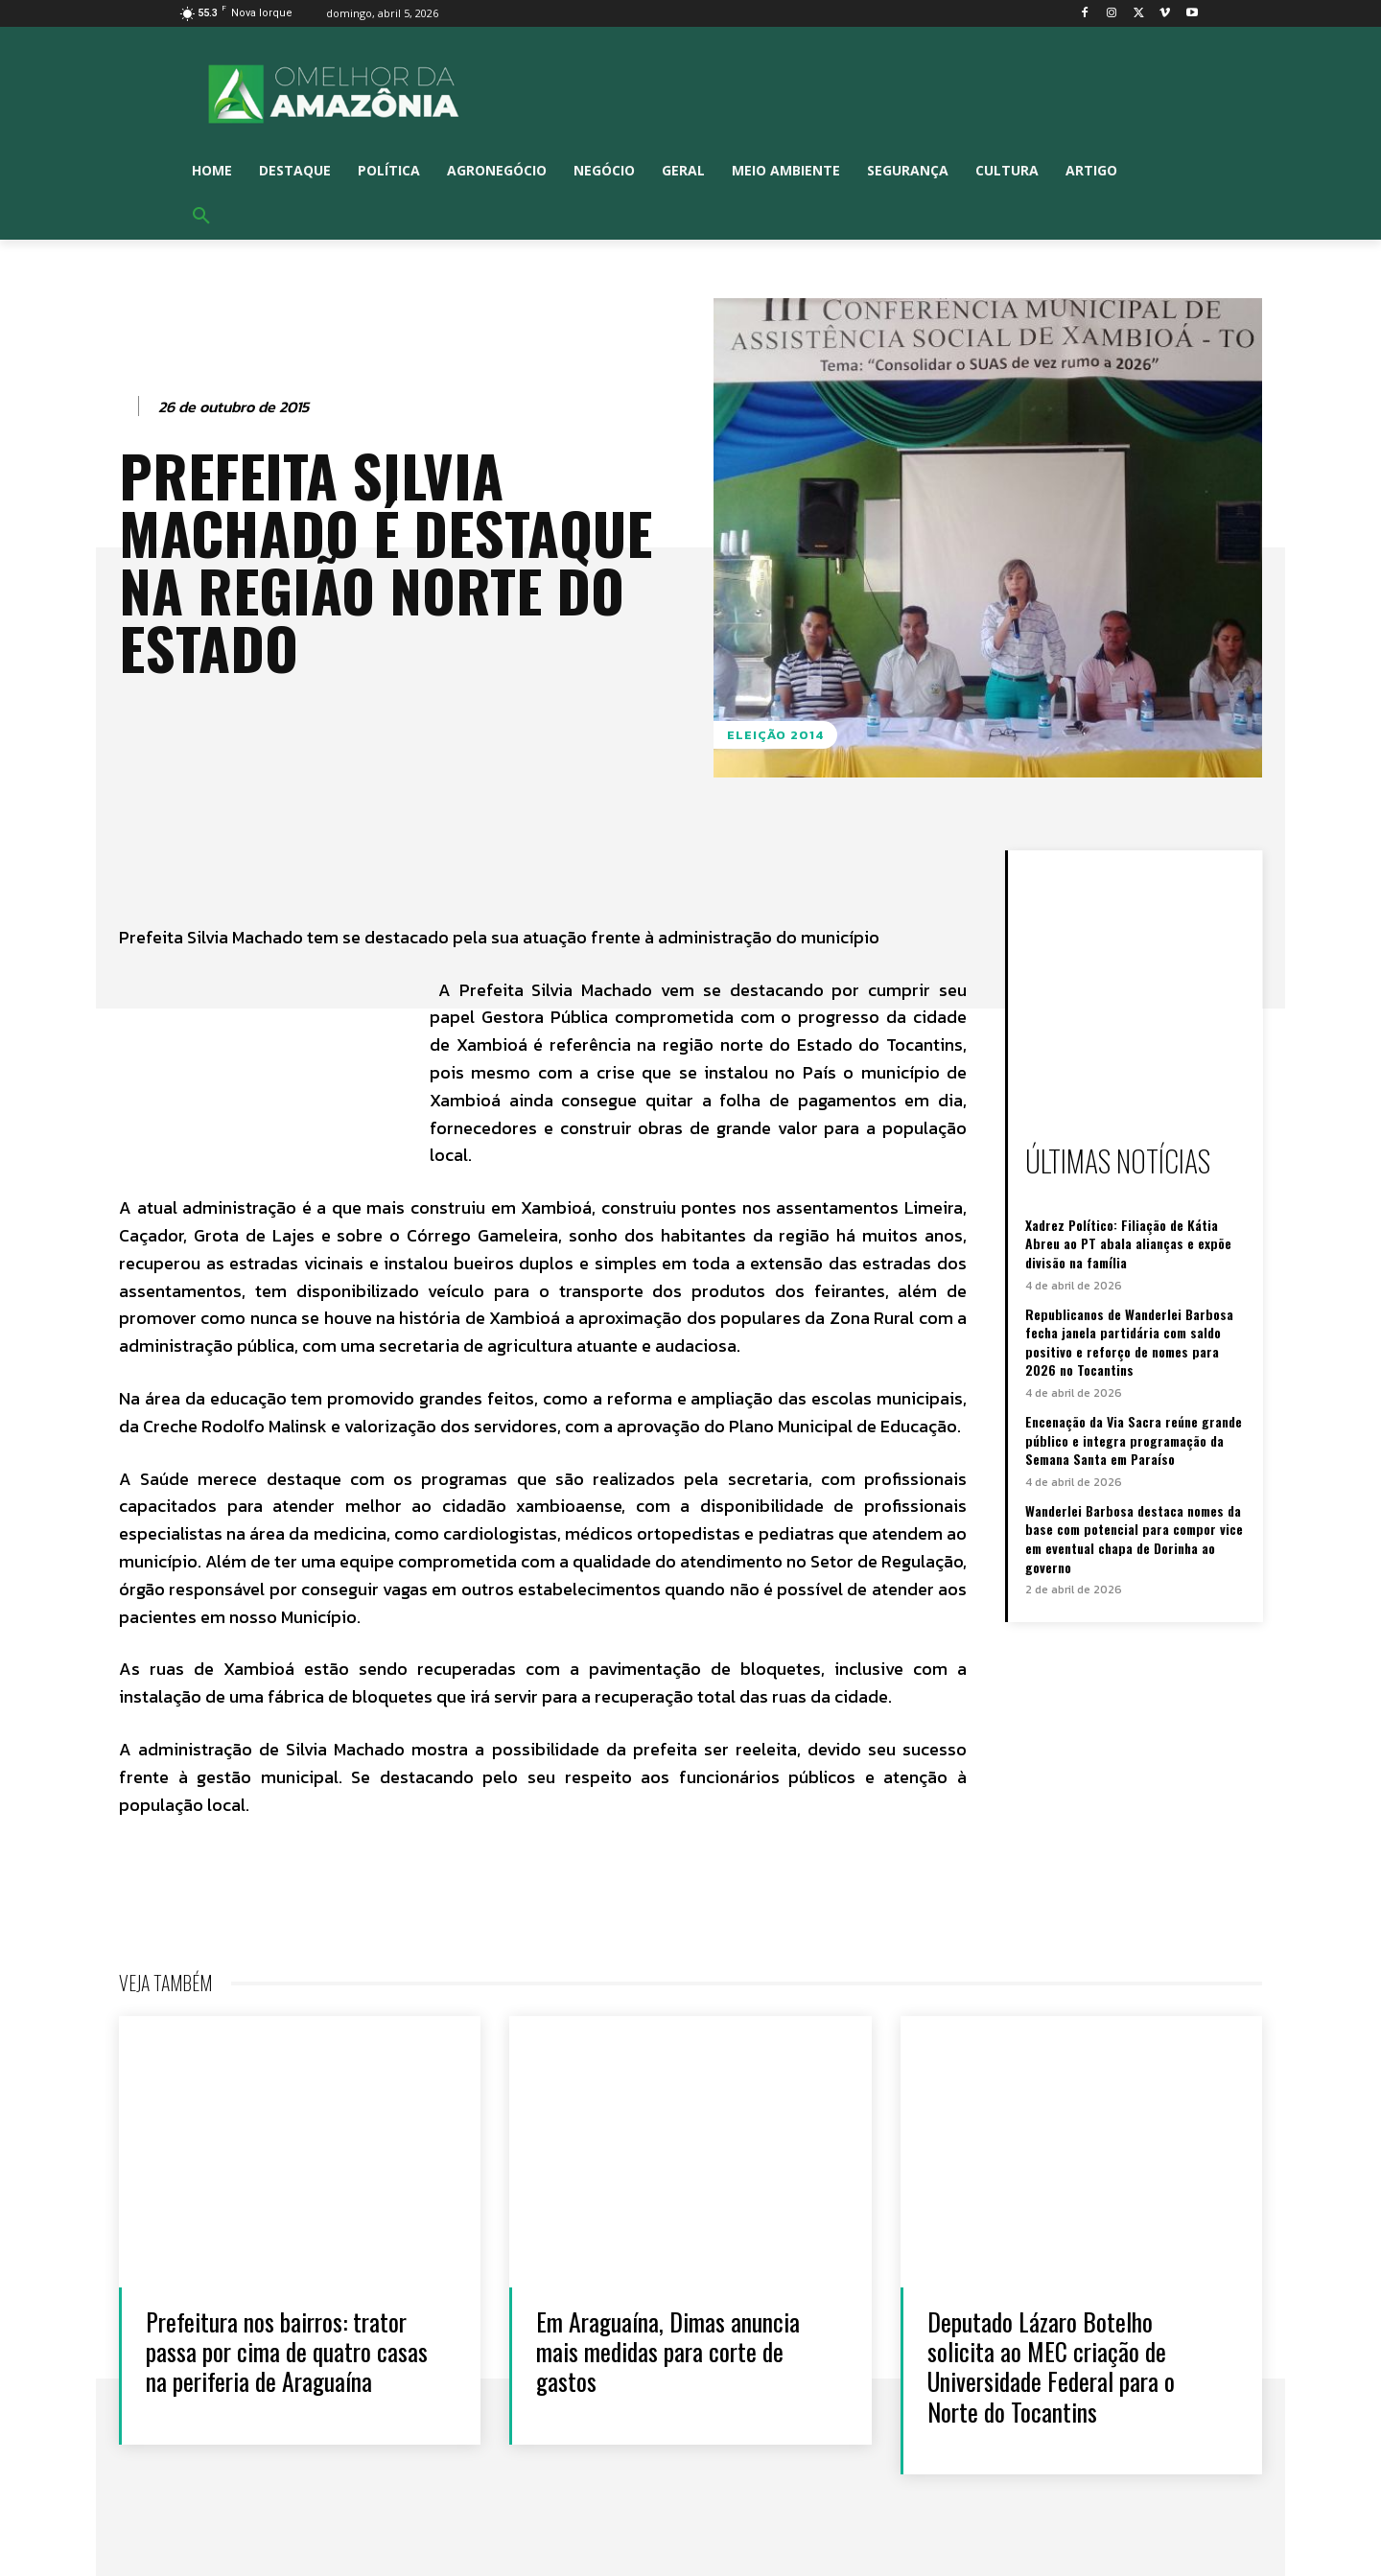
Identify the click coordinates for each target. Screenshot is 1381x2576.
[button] (201, 217)
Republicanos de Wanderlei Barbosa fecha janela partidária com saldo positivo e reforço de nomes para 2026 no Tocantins (1129, 1342)
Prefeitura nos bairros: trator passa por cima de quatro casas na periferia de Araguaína (287, 2351)
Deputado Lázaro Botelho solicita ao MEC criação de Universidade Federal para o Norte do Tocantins (1051, 2366)
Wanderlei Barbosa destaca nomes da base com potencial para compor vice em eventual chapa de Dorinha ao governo (1134, 1538)
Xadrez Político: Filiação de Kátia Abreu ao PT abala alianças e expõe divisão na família (1128, 1243)
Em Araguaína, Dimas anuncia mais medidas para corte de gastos (668, 2351)
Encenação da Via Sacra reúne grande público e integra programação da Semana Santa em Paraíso (1133, 1440)
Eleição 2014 (775, 735)
